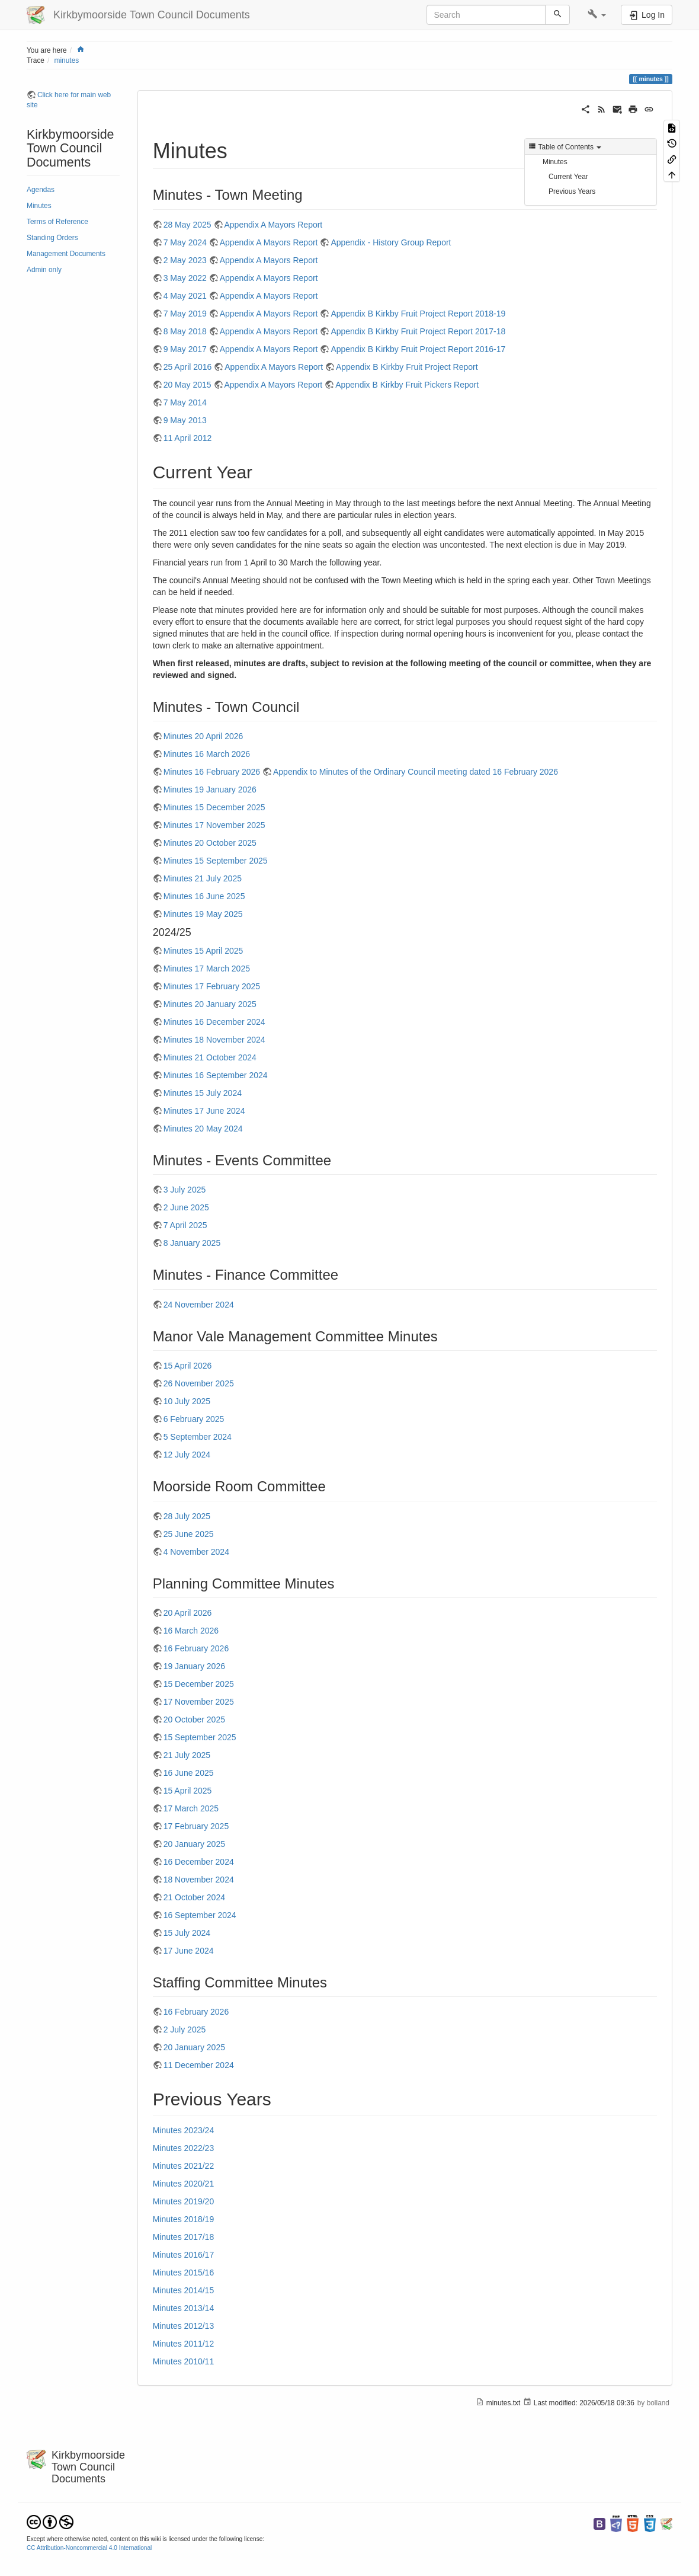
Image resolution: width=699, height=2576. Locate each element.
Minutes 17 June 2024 (204, 1111)
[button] (597, 15)
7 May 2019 (185, 313)
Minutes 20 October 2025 (209, 843)
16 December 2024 (198, 1862)
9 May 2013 (185, 420)
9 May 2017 (185, 349)
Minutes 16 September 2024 (215, 1075)
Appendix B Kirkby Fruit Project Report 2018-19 (418, 313)
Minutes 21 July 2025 (202, 878)
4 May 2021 (185, 296)
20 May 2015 (187, 384)
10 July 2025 (186, 1401)
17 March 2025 (191, 1808)
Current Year (568, 176)
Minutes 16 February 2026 (211, 771)
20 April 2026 (187, 1613)
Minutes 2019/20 (183, 2201)
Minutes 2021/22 (183, 2166)
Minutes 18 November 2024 (214, 1039)
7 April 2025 (185, 1225)
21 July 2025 (186, 1755)
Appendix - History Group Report (391, 242)
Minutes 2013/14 (183, 2308)
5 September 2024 (197, 1437)
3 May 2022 (185, 278)
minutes (66, 60)
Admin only (44, 270)
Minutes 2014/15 (183, 2290)
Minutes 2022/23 (183, 2148)
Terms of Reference (57, 222)
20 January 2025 (194, 1844)
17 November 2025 (198, 1701)
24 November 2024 (198, 1304)
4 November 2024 (196, 1552)
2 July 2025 (184, 2029)
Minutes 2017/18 (183, 2237)
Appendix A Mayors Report (274, 224)
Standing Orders (52, 238)
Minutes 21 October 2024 (209, 1057)
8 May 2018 (185, 331)
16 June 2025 (188, 1773)
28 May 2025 (187, 224)
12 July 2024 (186, 1454)
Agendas (40, 190)
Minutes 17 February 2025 (211, 986)
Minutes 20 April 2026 (203, 736)
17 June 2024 (188, 1950)
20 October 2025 (194, 1719)
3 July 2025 (184, 1189)
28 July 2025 (186, 1516)
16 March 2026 (191, 1630)
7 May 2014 (185, 402)
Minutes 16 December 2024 (214, 1022)
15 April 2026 (187, 1365)
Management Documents (66, 254)
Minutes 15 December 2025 (214, 807)
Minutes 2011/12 (183, 2343)
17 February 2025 (196, 1826)
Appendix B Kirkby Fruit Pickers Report (407, 384)
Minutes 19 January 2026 (209, 789)
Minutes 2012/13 (183, 2326)
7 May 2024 (185, 242)
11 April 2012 (187, 438)
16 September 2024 (199, 1915)
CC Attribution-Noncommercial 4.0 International (89, 2548)
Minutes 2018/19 (183, 2219)
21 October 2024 (194, 1897)
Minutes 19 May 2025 (203, 914)
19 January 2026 (194, 1666)
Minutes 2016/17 (183, 2254)
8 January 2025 (192, 1243)
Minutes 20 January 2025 (209, 1004)
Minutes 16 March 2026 (206, 754)
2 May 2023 (185, 260)
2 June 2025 (186, 1207)
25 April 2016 (187, 367)
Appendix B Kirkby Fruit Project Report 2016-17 (418, 349)
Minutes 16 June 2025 (204, 896)
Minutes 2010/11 (183, 2361)
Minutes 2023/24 (183, 2130)
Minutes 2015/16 (183, 2272)
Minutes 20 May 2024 (203, 1128)
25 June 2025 (188, 1534)
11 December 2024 (198, 2065)
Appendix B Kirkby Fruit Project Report (407, 367)
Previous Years (572, 191)
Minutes (39, 206)
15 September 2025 (199, 1737)
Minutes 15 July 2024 (202, 1093)
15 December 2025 (198, 1684)
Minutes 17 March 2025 (206, 968)
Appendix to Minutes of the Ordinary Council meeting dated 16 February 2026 (415, 771)
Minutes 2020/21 (183, 2183)
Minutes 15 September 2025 (215, 860)
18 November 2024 (198, 1879)
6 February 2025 (194, 1419)
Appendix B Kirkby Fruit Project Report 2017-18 (418, 331)
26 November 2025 (198, 1383)
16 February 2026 (196, 1648)
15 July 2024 (186, 1933)
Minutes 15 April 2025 (203, 950)
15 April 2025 (187, 1790)
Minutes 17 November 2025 (214, 825)
